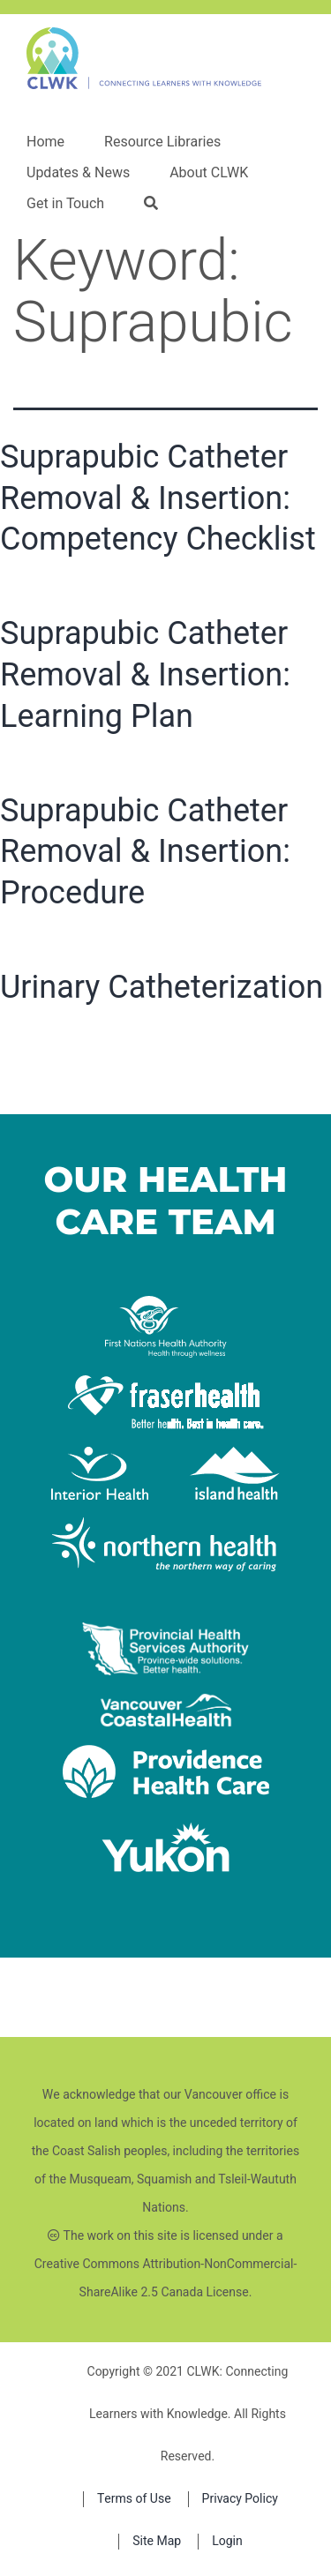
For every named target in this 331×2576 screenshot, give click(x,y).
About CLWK (208, 172)
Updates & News (78, 172)
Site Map (156, 2541)
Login (227, 2541)
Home (45, 142)
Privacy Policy (240, 2499)
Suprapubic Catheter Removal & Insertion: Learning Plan (145, 675)
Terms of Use (134, 2499)
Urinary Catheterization (161, 987)
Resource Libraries (162, 142)
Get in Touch (65, 203)
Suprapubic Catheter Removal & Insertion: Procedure (145, 852)
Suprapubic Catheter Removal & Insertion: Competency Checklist (158, 498)
